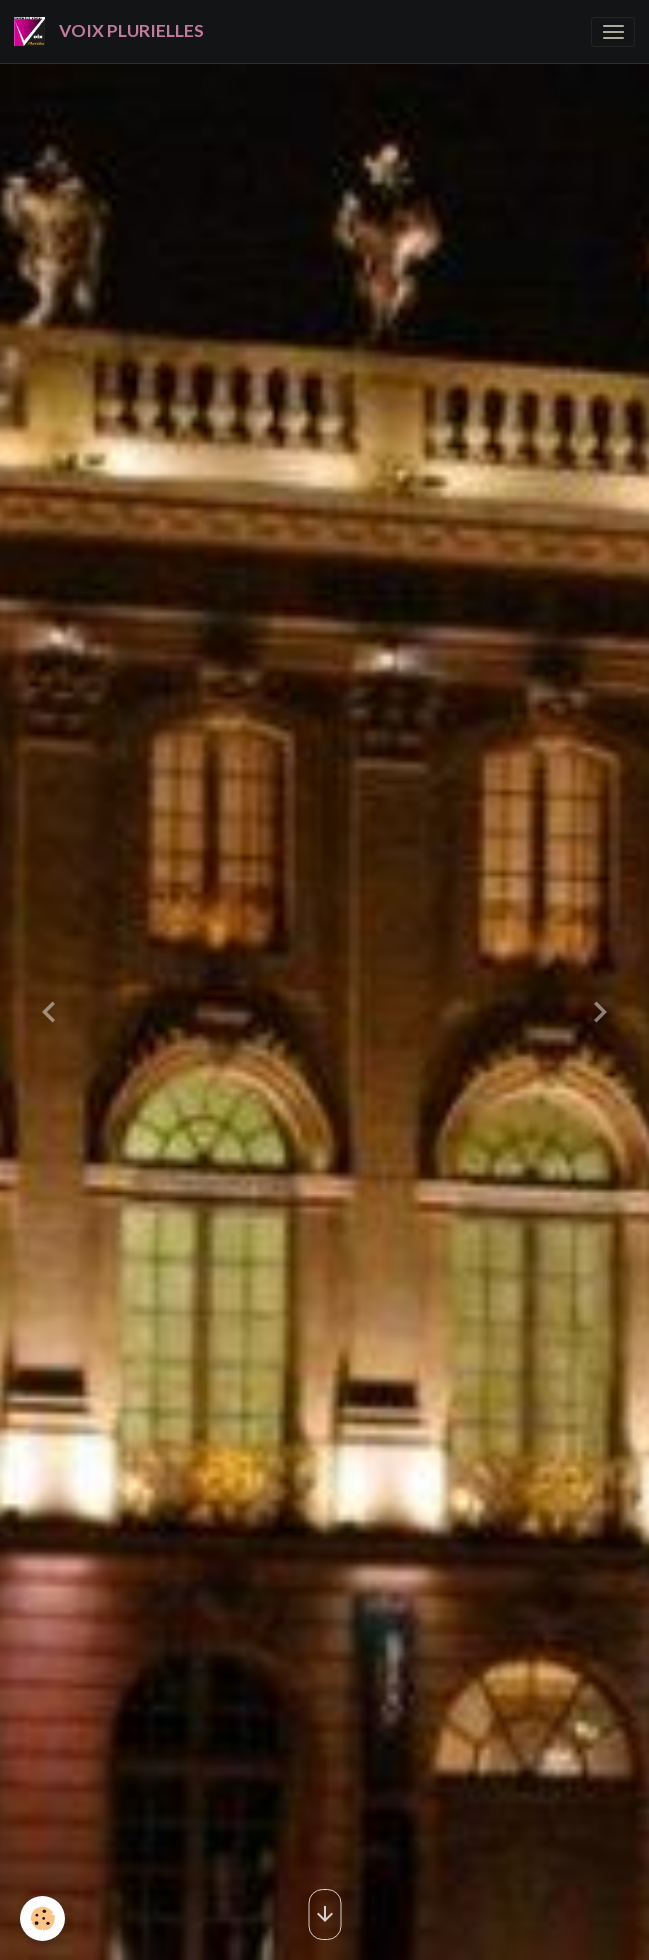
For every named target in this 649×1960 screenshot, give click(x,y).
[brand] (112, 31)
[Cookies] (42, 1918)
